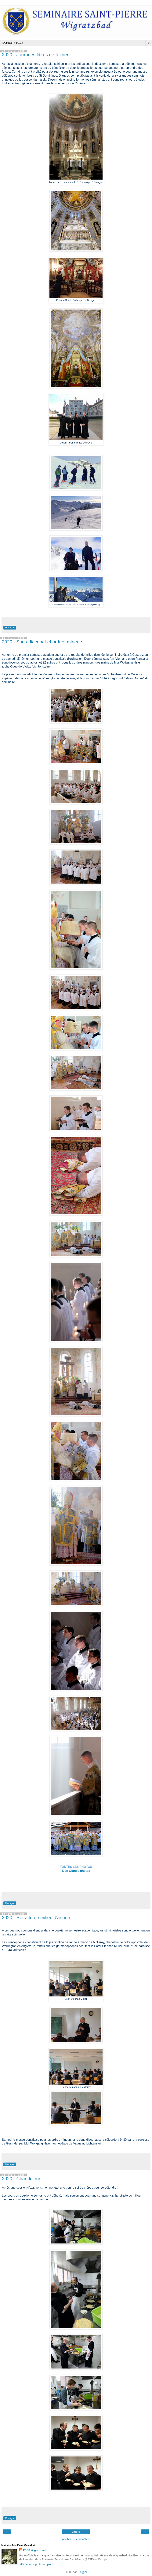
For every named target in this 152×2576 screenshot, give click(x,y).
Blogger (82, 2572)
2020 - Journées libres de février (35, 54)
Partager (9, 627)
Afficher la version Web (76, 2539)
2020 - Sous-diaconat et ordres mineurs (42, 641)
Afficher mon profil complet (35, 2564)
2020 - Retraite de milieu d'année (36, 1917)
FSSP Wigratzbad (34, 2550)
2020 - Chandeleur (21, 2178)
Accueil (76, 2532)
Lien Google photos (76, 1870)
